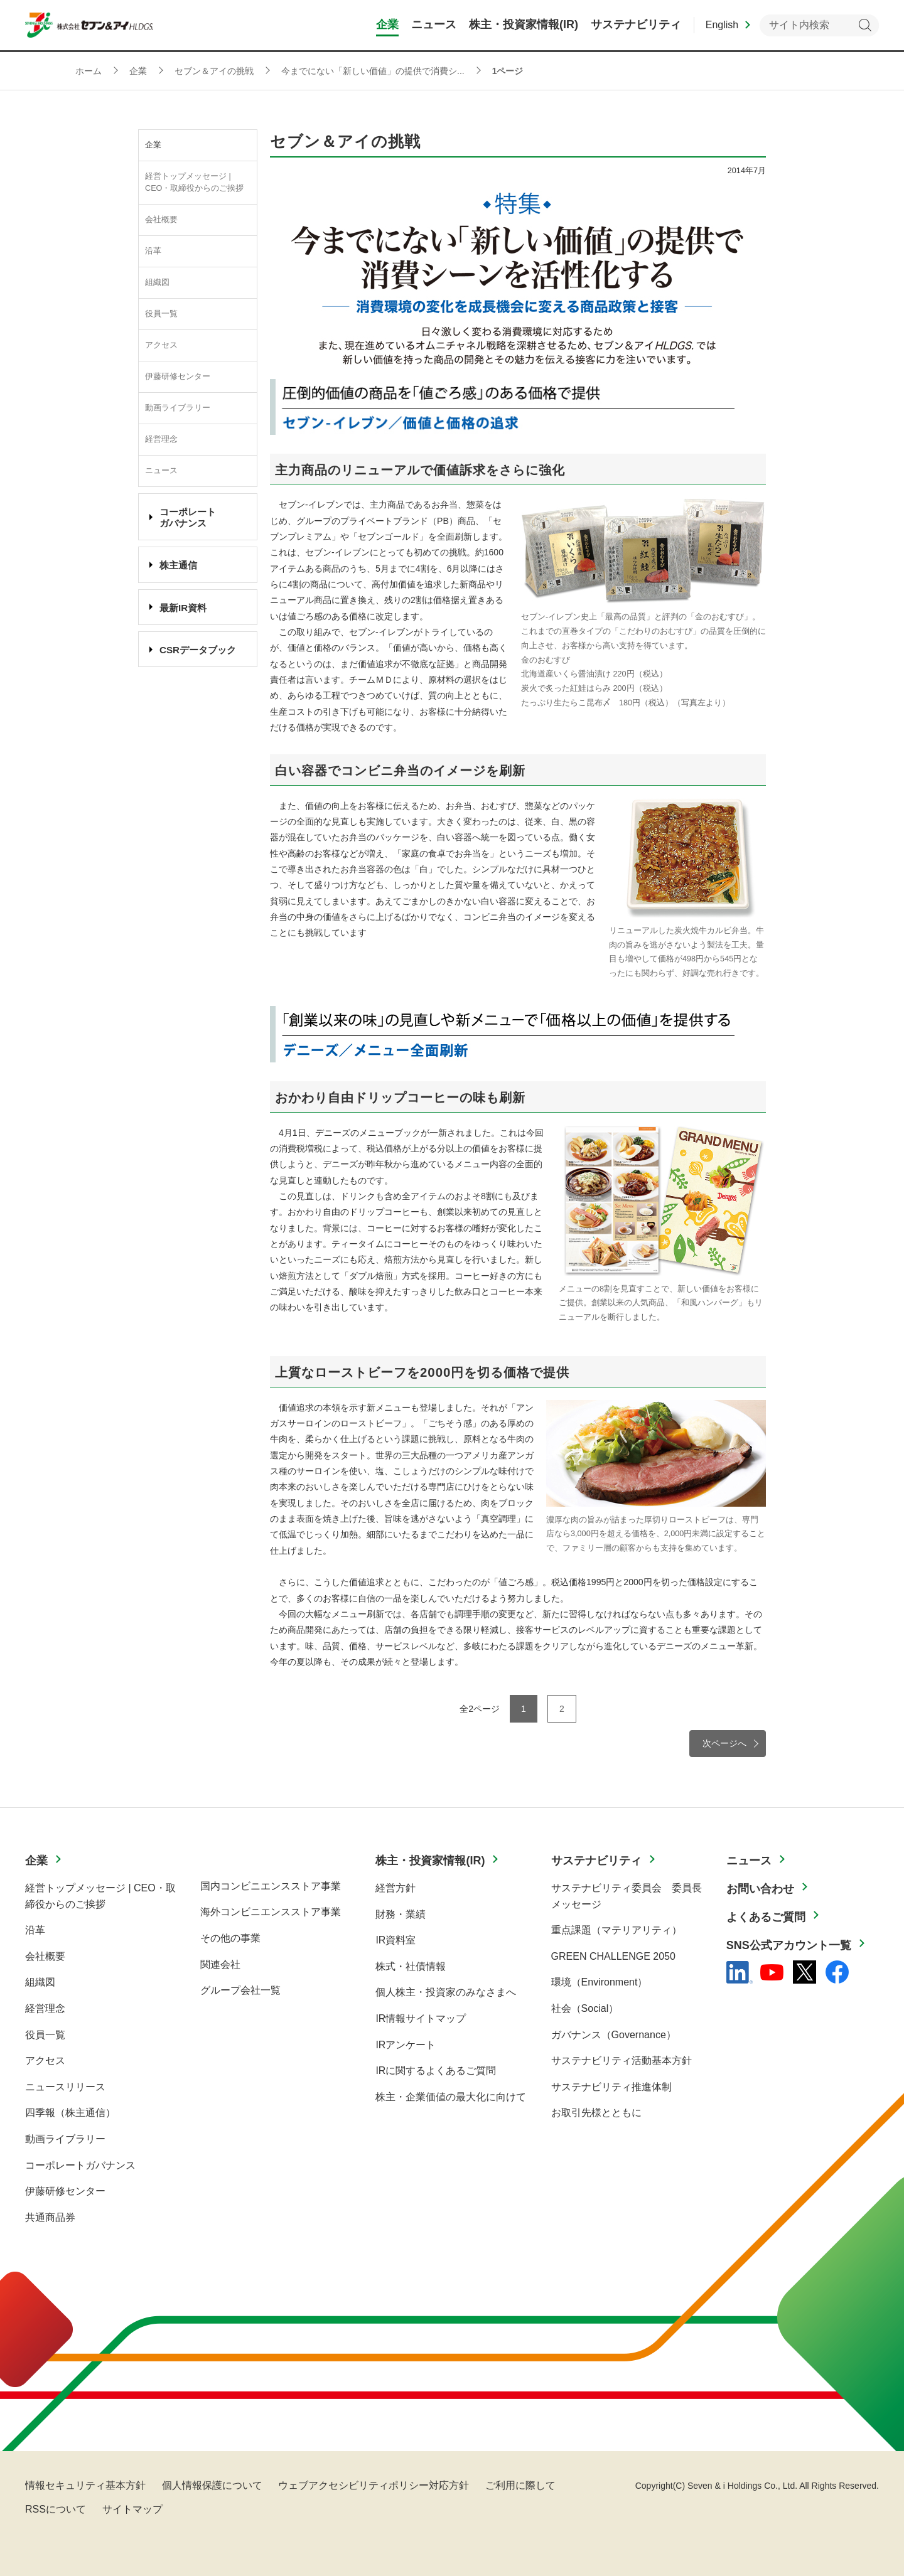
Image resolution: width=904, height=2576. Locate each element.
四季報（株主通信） (70, 2112)
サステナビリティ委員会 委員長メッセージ (626, 1896)
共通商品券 (50, 2217)
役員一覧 (161, 313)
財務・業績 (400, 1914)
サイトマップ (132, 2509)
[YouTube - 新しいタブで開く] (771, 1972)
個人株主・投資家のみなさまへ (445, 1992)
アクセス (161, 345)
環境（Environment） (599, 1982)
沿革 (153, 251)
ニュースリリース (65, 2087)
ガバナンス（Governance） (613, 2034)
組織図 (157, 282)
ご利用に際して (520, 2485)
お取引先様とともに (596, 2112)
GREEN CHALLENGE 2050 (613, 1956)
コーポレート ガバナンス (187, 517)
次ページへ (724, 1743)
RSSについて (55, 2509)
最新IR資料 (183, 607)
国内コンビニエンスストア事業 (270, 1886)
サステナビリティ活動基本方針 (621, 2060)
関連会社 (220, 1964)
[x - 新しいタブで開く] (804, 1972)
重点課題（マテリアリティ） (616, 1930)
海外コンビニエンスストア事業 (270, 1911)
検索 (865, 25)
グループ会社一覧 (240, 1990)
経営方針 (395, 1888)
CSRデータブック (197, 649)
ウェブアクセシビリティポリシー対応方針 (373, 2485)
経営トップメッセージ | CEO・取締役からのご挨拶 (194, 182)
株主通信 (178, 565)
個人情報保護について (212, 2485)
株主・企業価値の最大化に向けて (450, 2097)
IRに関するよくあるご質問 (435, 2070)
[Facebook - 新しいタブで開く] (837, 1972)
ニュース (161, 470)
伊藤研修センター (177, 376)
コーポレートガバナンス (80, 2165)
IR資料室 (395, 1940)
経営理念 (161, 439)
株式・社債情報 (410, 1966)
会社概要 (161, 219)
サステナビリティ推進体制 (611, 2087)
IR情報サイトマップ (420, 2018)
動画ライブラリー (177, 408)
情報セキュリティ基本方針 (85, 2485)
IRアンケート (405, 2044)
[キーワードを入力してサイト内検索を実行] (819, 25)
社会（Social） (585, 2008)
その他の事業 (230, 1938)
